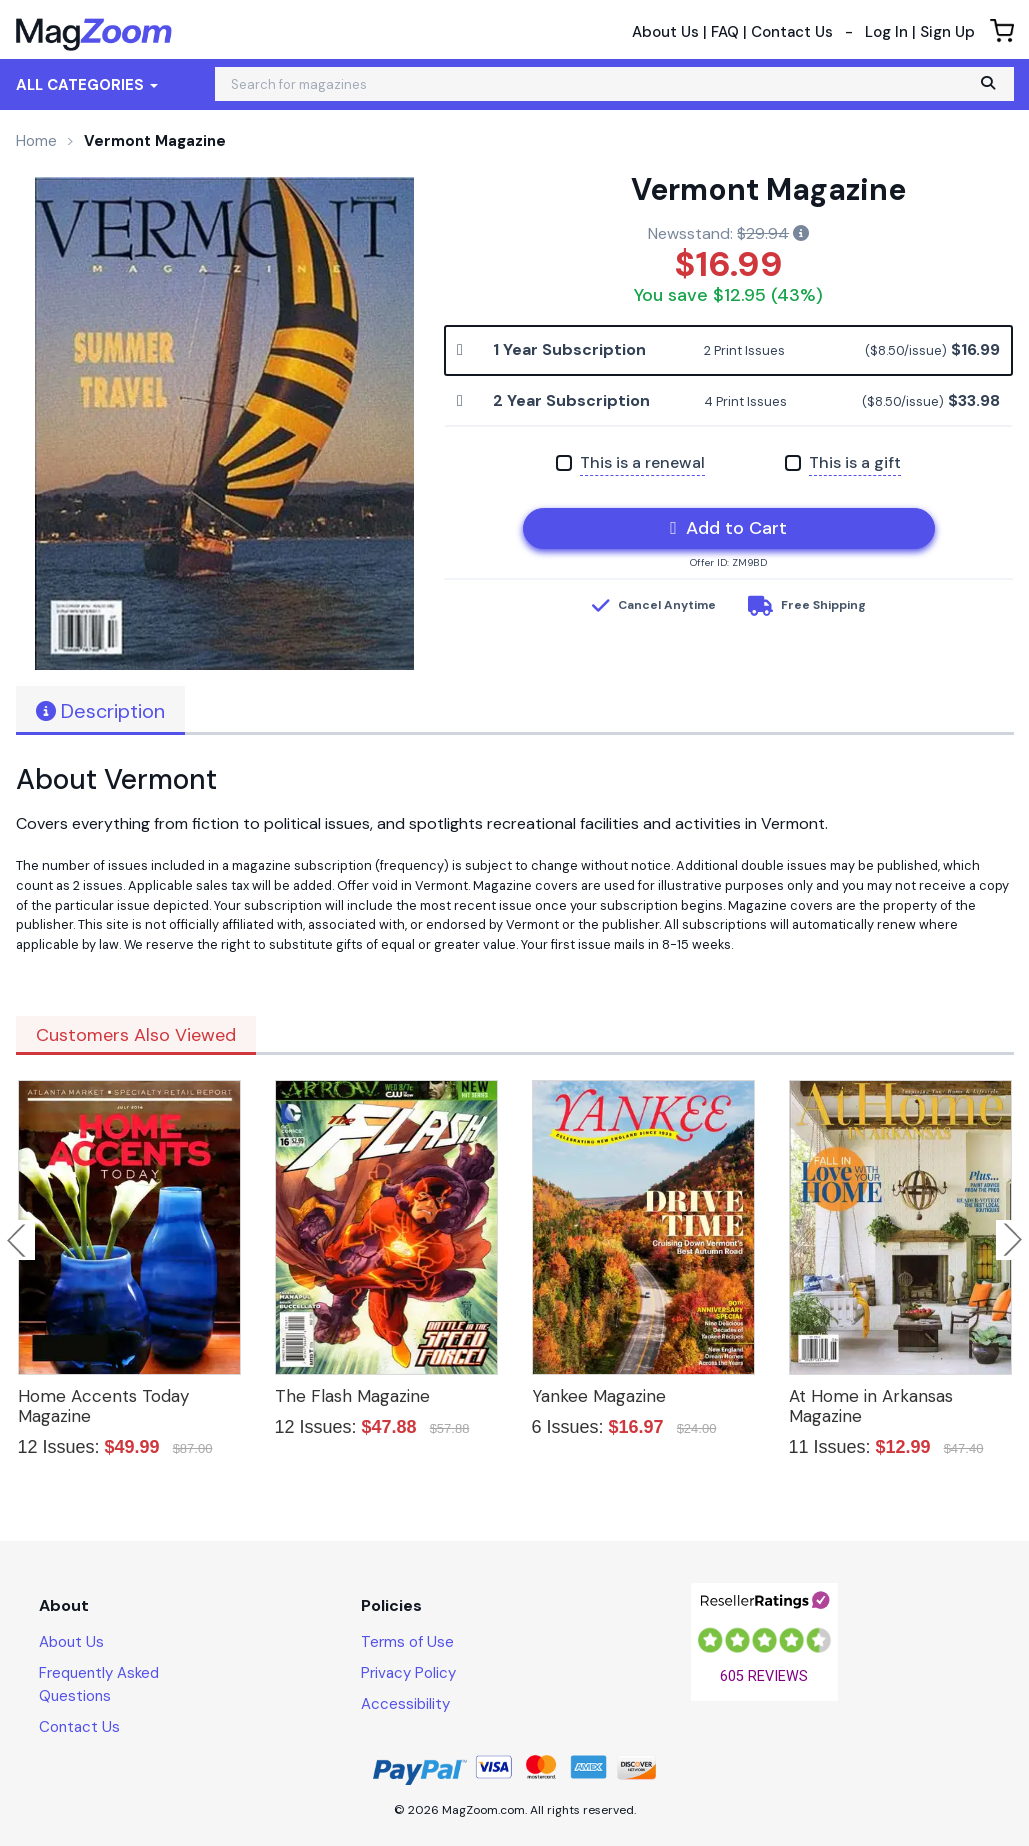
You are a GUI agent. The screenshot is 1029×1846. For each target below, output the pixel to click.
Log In (886, 32)
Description (100, 711)
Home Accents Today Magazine (103, 1406)
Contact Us (792, 32)
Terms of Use (407, 1642)
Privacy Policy (408, 1673)
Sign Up (947, 32)
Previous (18, 1240)
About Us (665, 32)
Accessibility (405, 1704)
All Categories (87, 85)
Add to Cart (728, 528)
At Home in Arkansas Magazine (871, 1406)
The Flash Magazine (352, 1396)
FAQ (725, 32)
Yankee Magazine (599, 1396)
